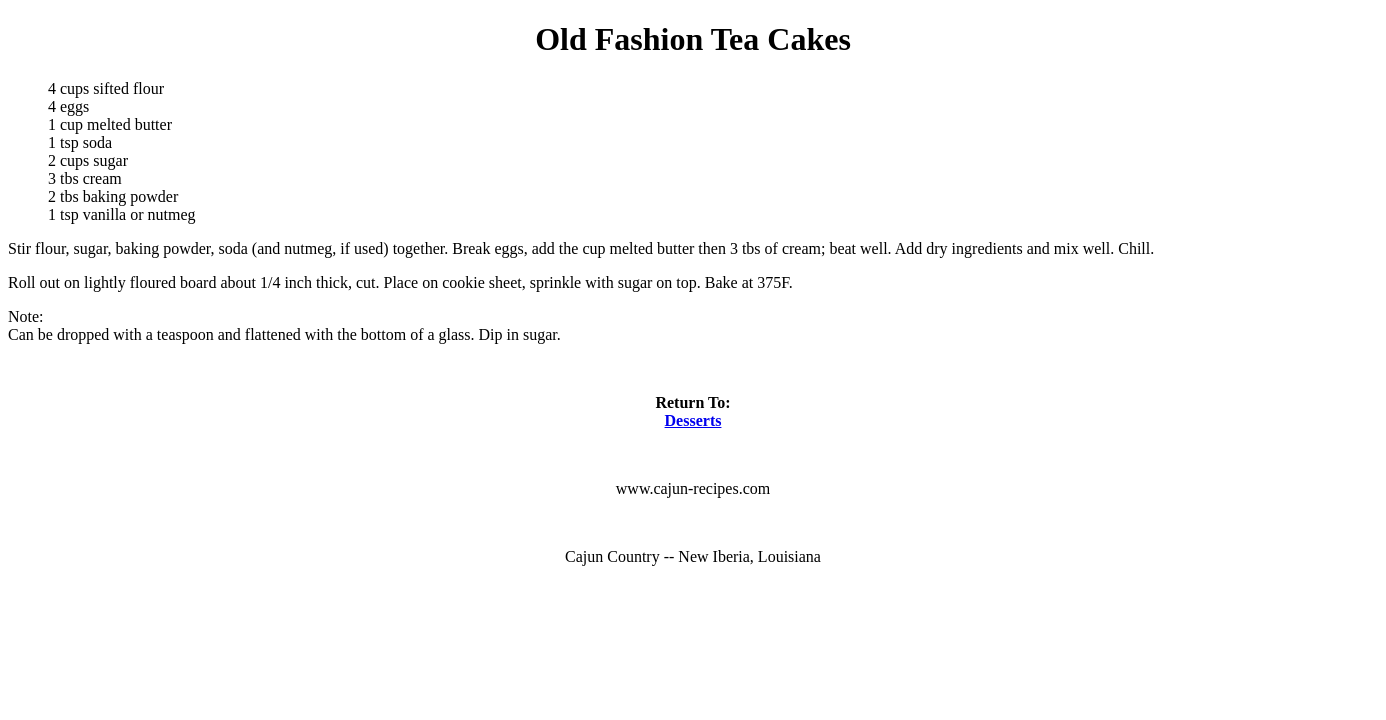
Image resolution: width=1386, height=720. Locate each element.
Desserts (693, 420)
